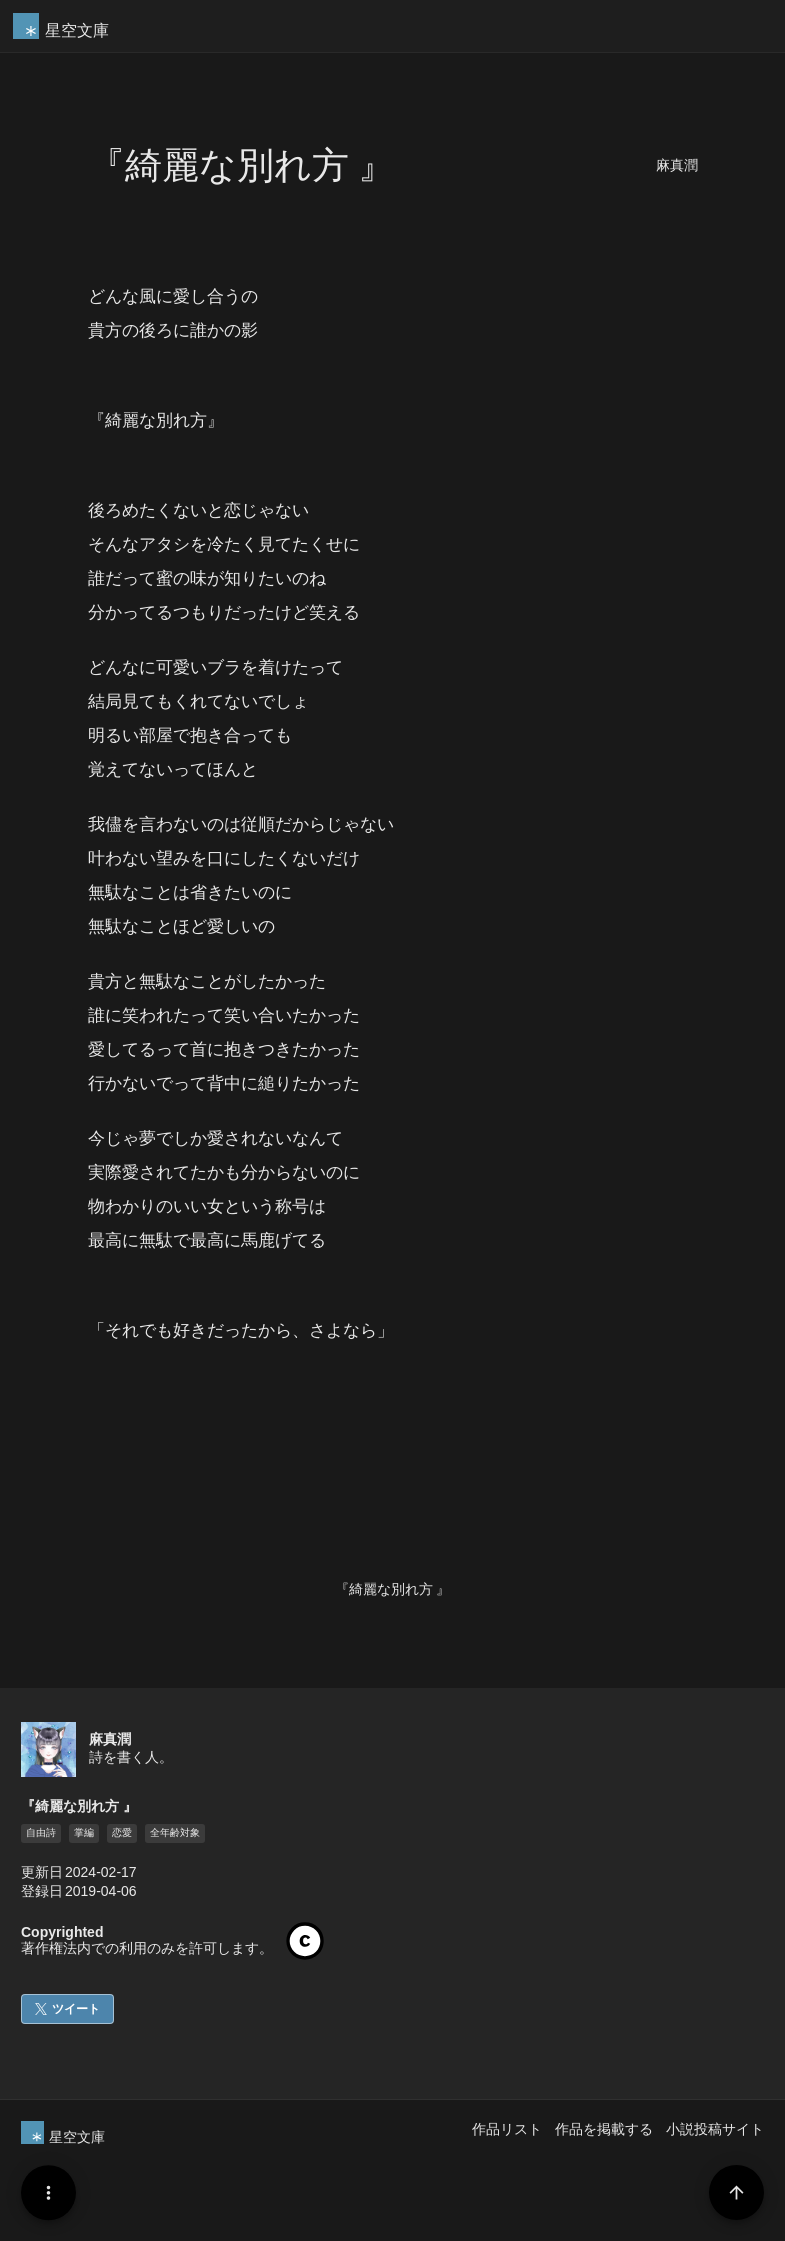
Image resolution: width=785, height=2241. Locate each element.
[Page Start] (736, 2192)
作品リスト (507, 2129)
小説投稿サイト (715, 2129)
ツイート (76, 2009)
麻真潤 (677, 165)
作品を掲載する (604, 2129)
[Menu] (48, 2192)
